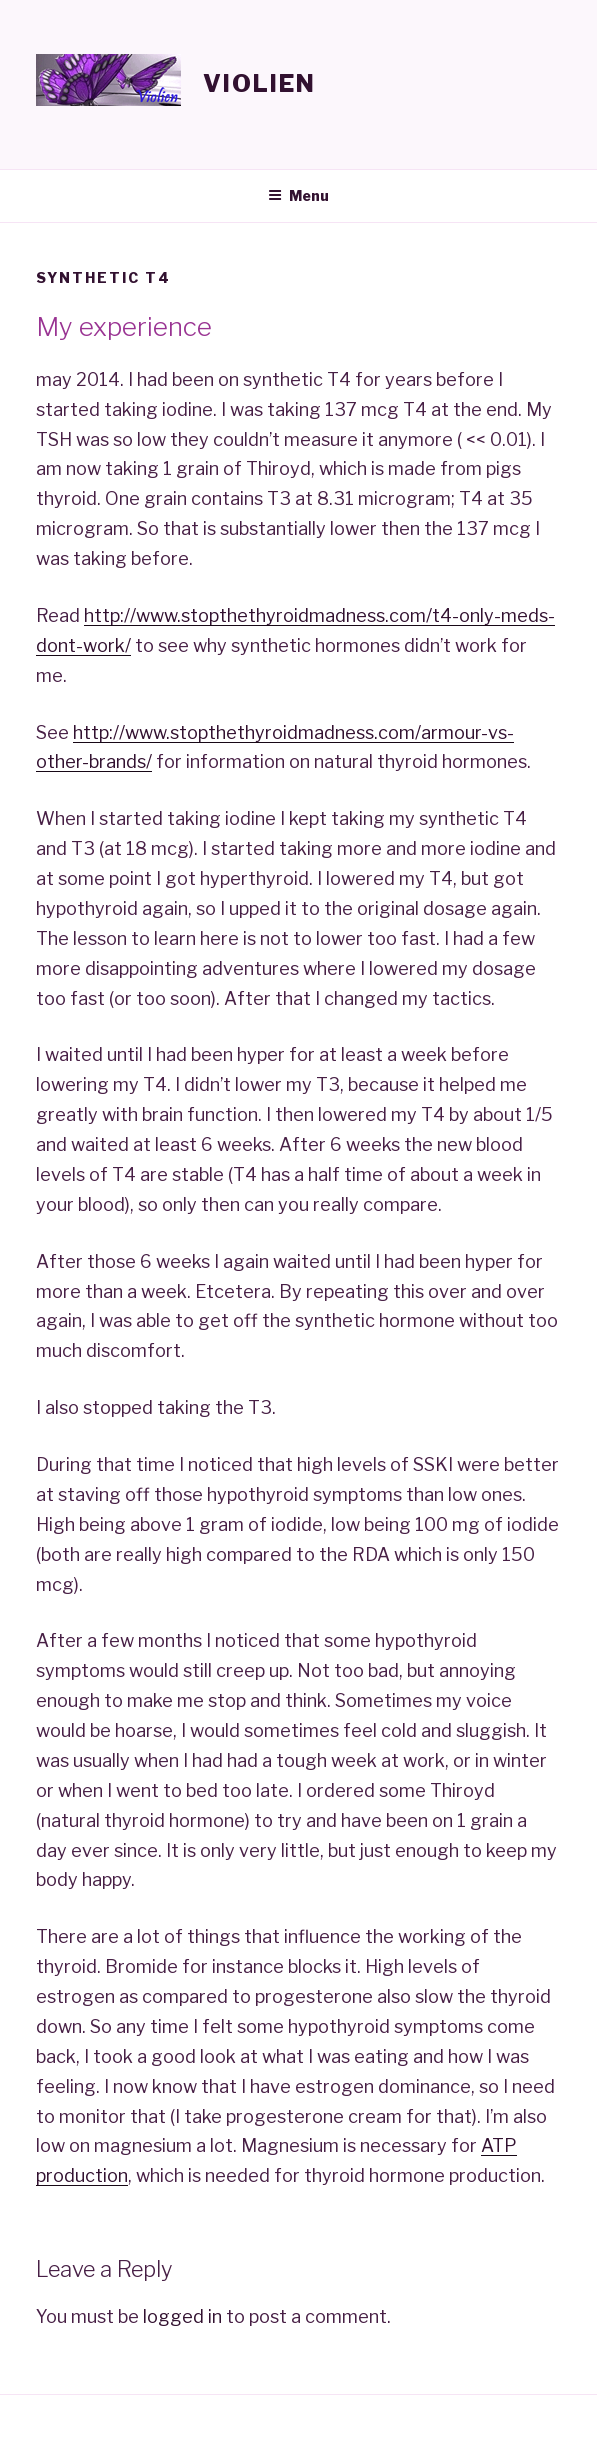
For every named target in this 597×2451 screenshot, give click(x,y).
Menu (298, 195)
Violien (259, 83)
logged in (182, 2316)
